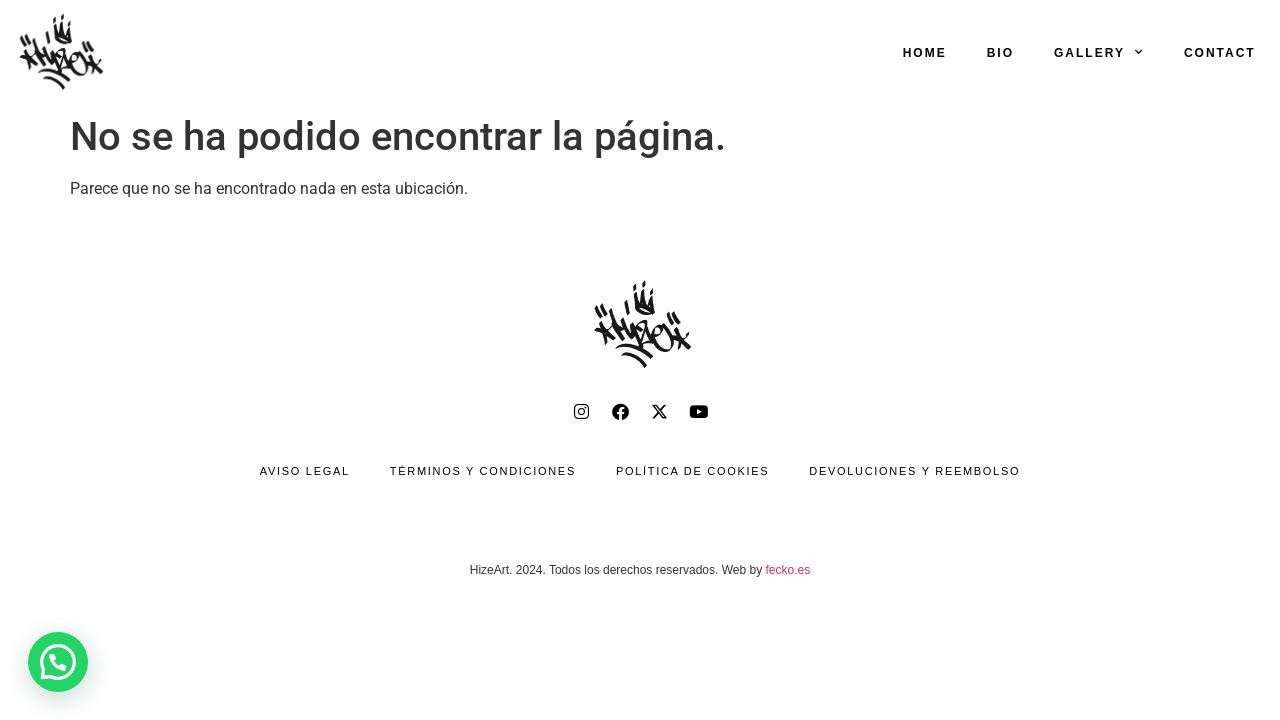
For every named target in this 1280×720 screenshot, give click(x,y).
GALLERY (1099, 52)
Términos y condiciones (483, 471)
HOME (925, 53)
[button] (58, 662)
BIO (1000, 53)
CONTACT (1220, 53)
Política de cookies (692, 471)
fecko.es (788, 570)
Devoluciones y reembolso (914, 471)
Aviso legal (305, 471)
